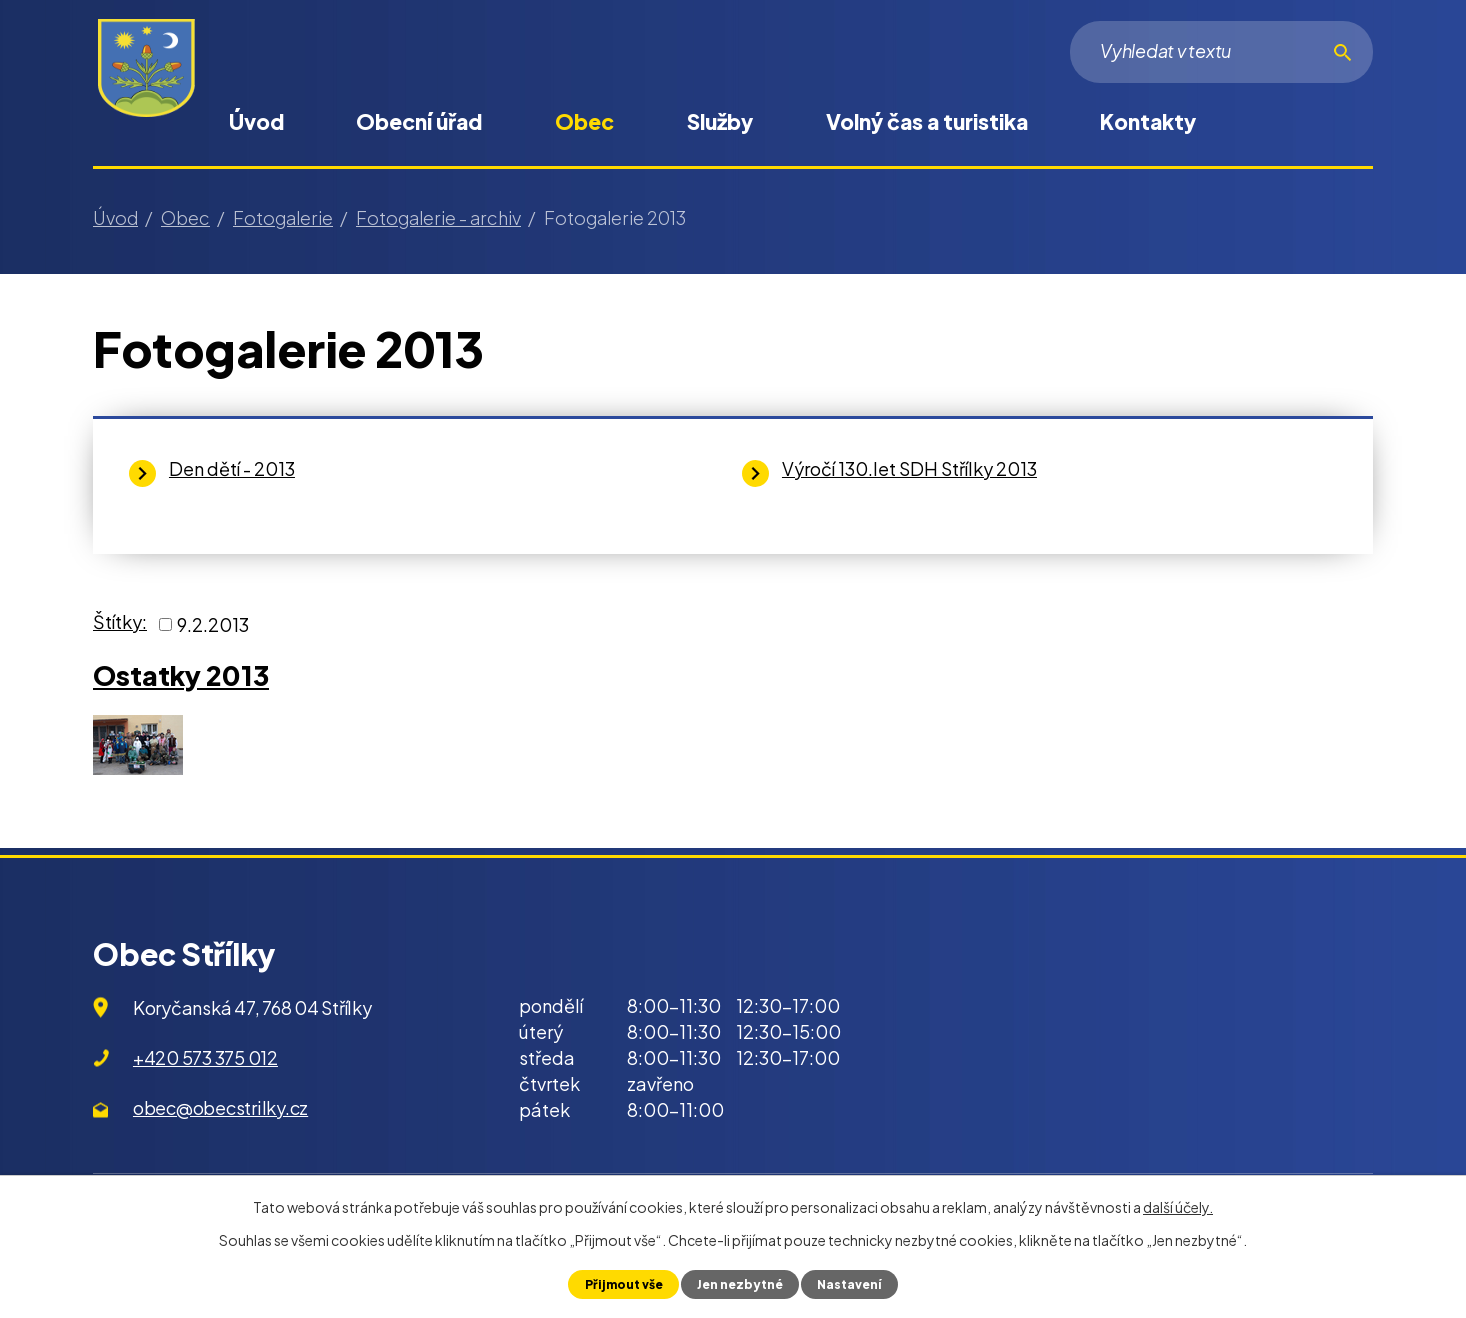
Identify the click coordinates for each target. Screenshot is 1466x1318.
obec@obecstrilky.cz (220, 1107)
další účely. (1178, 1207)
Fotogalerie (283, 217)
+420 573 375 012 (205, 1057)
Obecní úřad (419, 121)
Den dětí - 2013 (232, 468)
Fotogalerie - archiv (438, 217)
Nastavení (853, 1284)
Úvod (256, 121)
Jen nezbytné (739, 1284)
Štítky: (120, 621)
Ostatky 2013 (181, 675)
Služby (720, 121)
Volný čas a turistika (927, 121)
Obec (584, 121)
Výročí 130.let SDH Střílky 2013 (909, 468)
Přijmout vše (619, 1284)
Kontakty (1148, 121)
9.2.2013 (213, 624)
